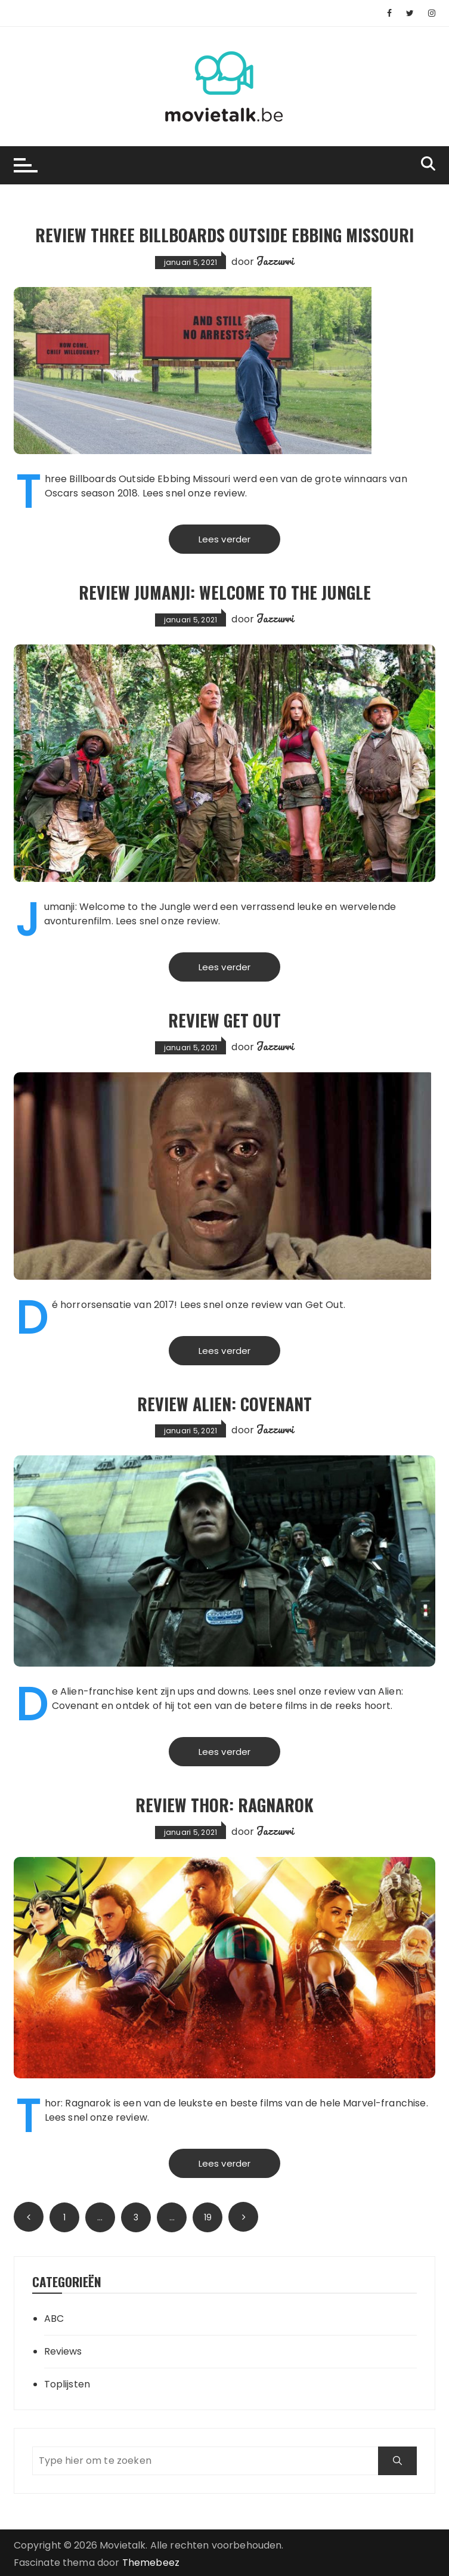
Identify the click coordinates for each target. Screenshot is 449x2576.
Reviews (63, 2351)
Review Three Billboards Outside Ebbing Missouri (224, 235)
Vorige (29, 2217)
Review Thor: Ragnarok (224, 1805)
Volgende (243, 2217)
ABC (54, 2318)
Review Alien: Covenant (224, 1404)
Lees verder (225, 539)
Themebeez (150, 2562)
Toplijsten (67, 2384)
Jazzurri (275, 261)
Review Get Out (224, 1020)
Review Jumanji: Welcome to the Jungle (225, 592)
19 (208, 2217)
